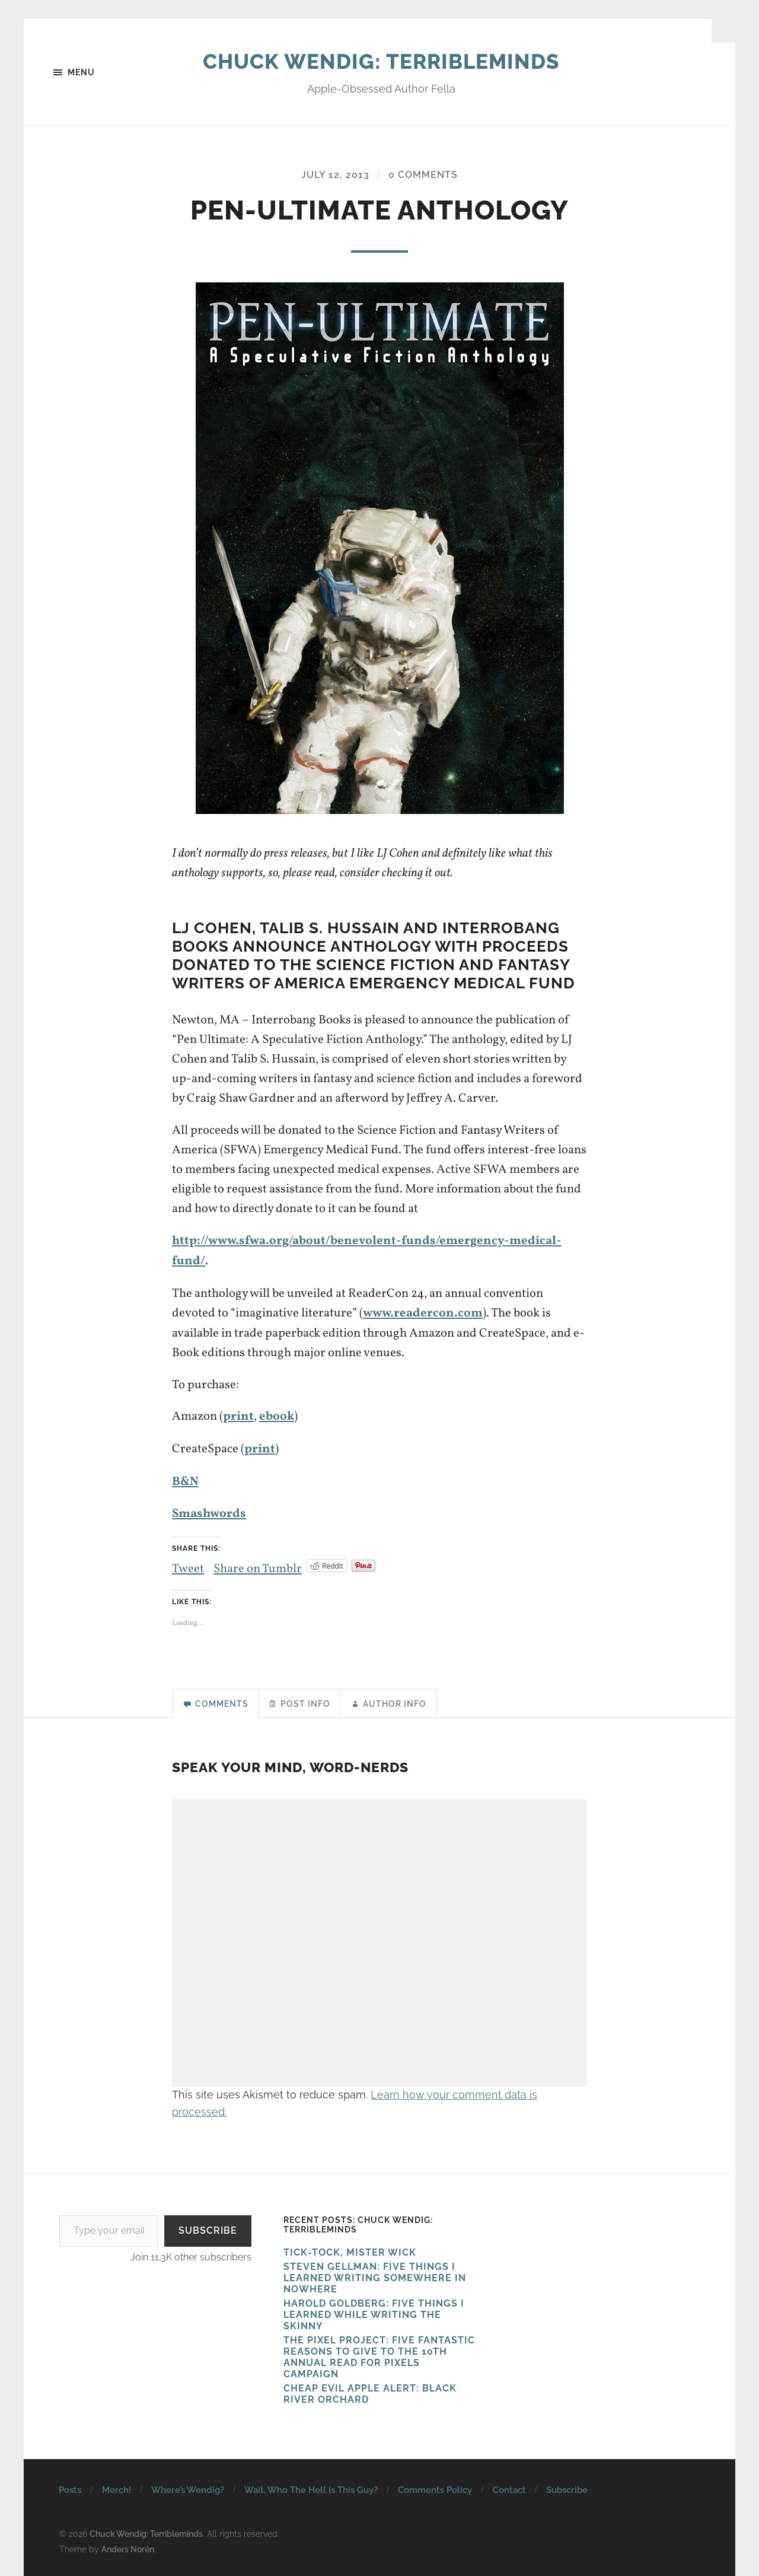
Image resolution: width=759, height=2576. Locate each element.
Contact (509, 2487)
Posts (70, 2487)
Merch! (116, 2487)
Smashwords (209, 1511)
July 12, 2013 (335, 175)
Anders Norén (127, 2545)
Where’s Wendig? (187, 2487)
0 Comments (423, 175)
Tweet (188, 1562)
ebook (277, 1415)
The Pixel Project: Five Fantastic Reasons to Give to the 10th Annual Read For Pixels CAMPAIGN (379, 2354)
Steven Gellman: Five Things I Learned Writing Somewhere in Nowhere (374, 2275)
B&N (185, 1479)
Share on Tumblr (257, 1562)
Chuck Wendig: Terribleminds (382, 61)
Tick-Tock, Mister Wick (349, 2249)
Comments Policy (435, 2487)
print (238, 1415)
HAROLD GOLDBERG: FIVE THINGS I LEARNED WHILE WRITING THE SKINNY (373, 2312)
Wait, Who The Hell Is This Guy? (311, 2487)
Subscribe (207, 2227)
